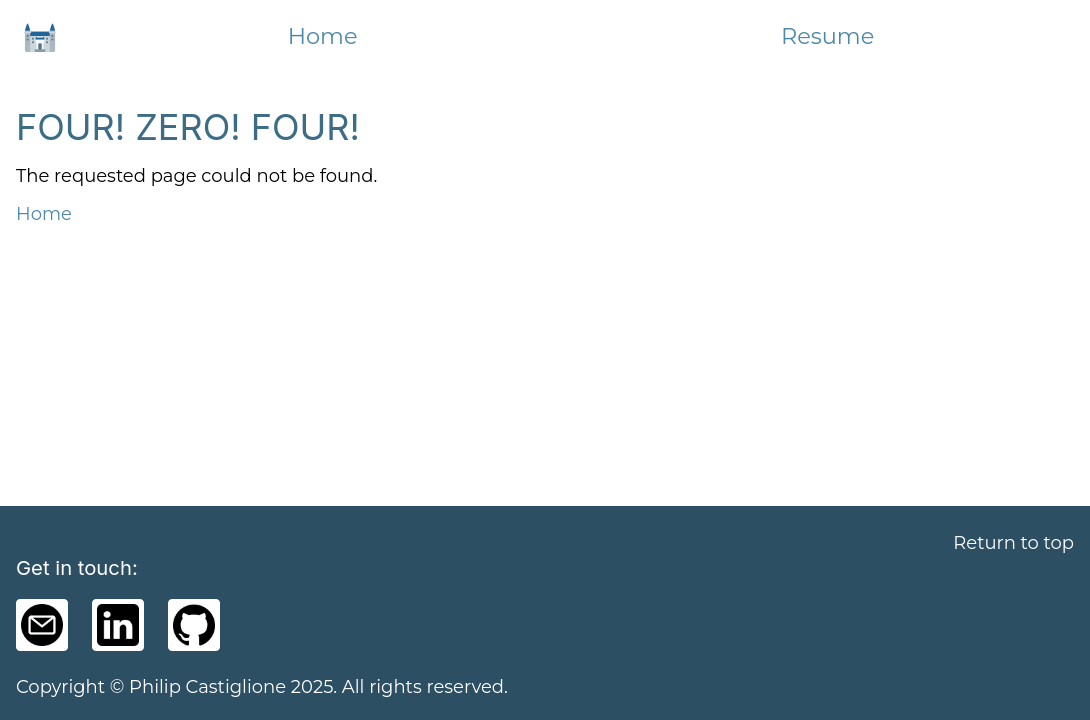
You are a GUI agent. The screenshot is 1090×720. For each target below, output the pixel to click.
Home (323, 36)
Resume (827, 36)
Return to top (1013, 543)
